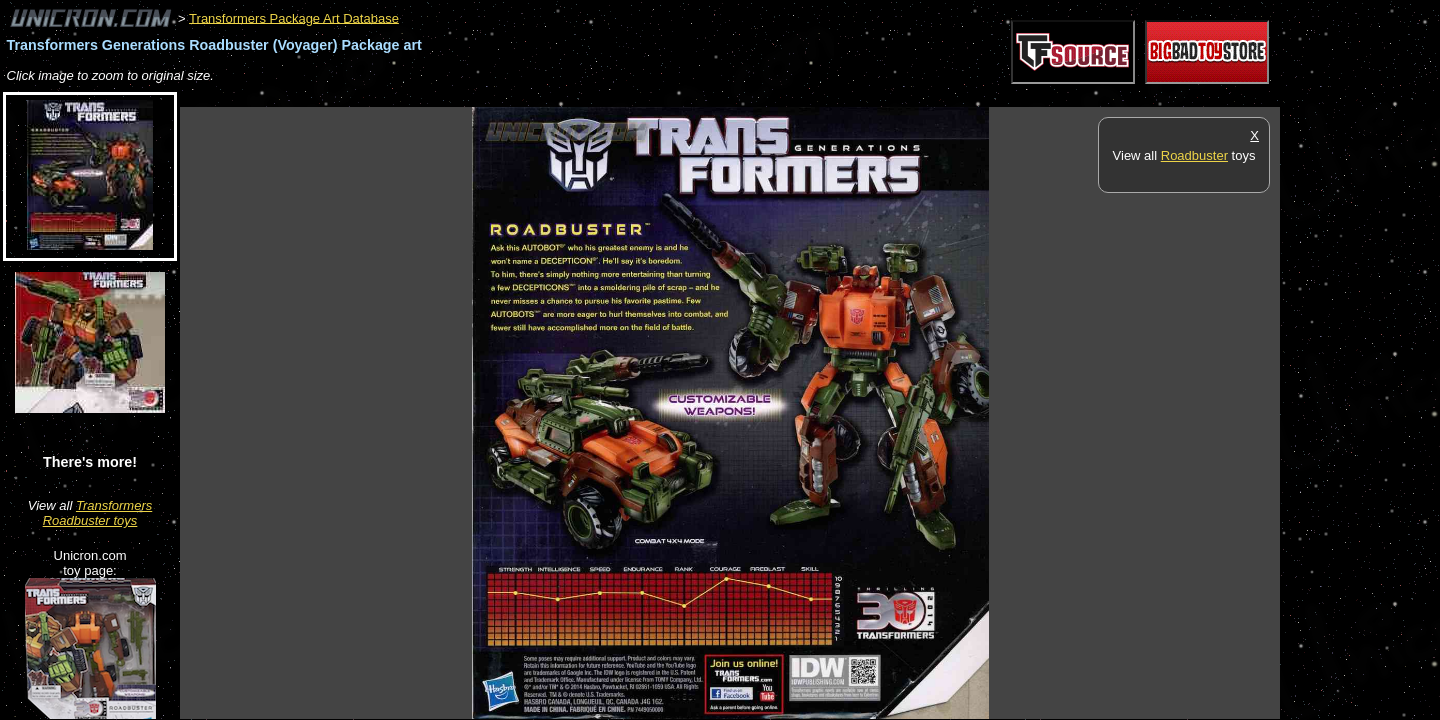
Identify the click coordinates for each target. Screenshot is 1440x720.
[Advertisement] (544, 96)
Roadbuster (1194, 155)
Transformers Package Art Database (294, 17)
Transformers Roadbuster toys (98, 513)
